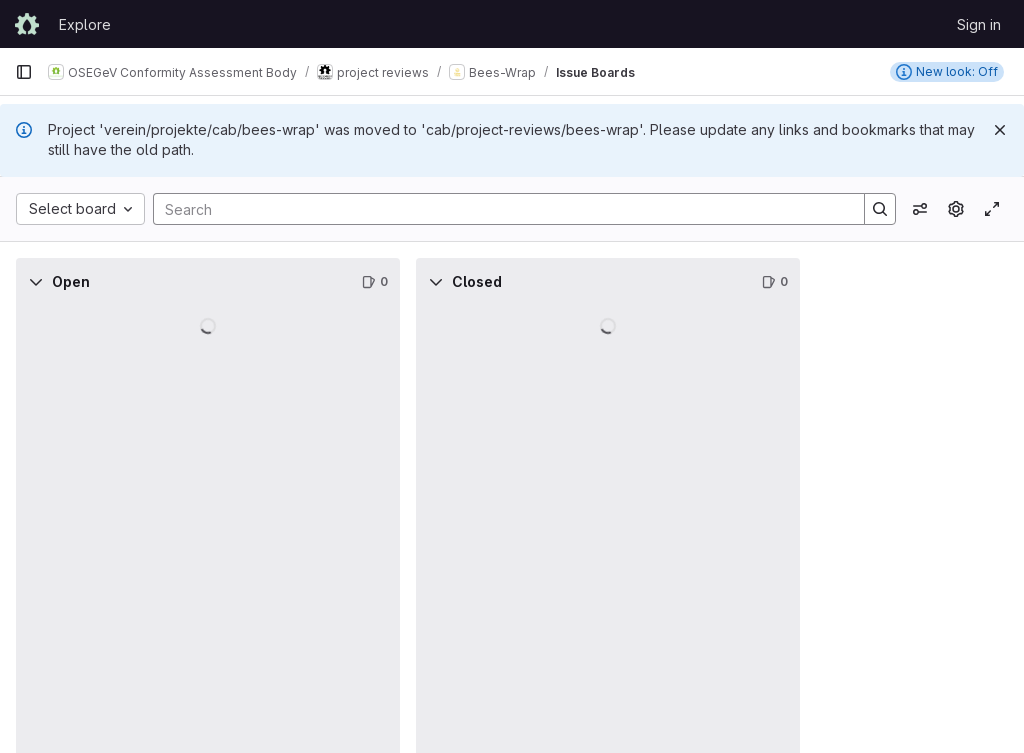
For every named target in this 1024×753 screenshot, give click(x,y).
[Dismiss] (1000, 130)
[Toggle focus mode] (992, 209)
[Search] (499, 209)
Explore (85, 24)
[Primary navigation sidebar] (24, 72)
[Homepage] (27, 24)
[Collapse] (36, 282)
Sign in (979, 24)
